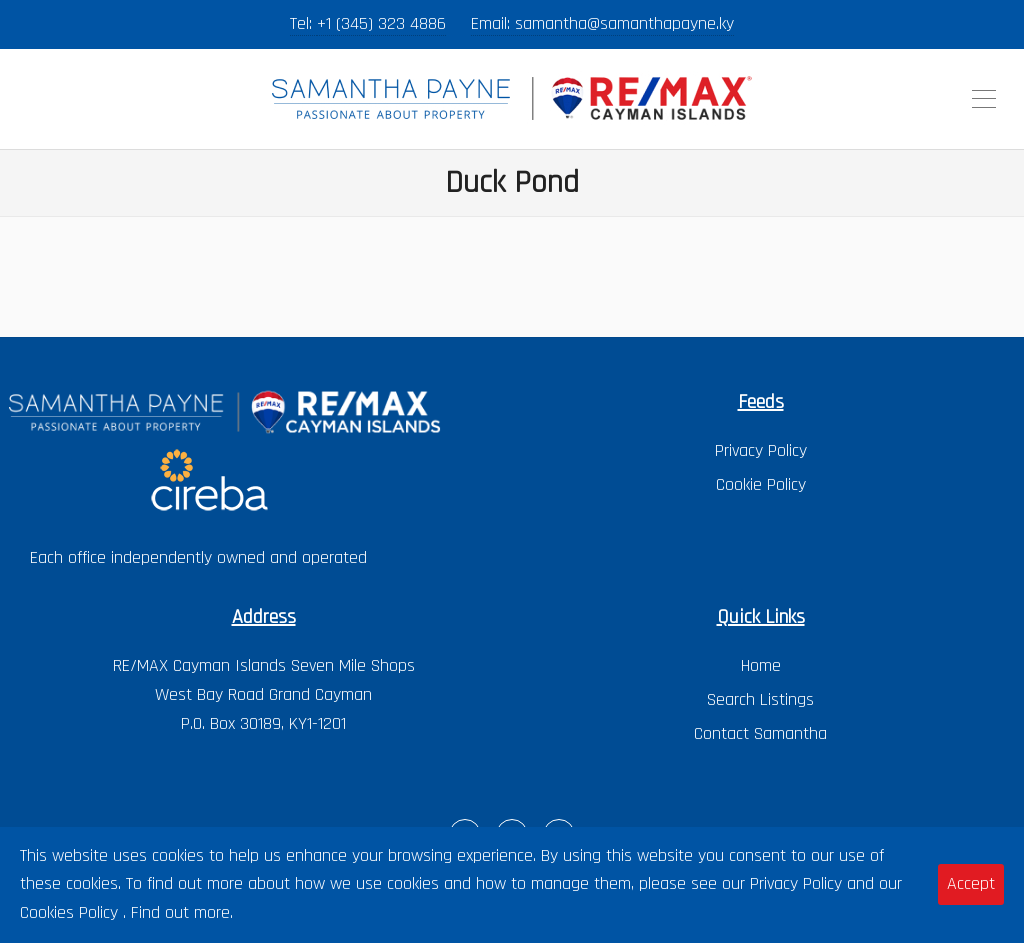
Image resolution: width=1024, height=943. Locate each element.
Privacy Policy (761, 450)
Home (761, 665)
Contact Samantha (760, 733)
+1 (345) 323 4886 (381, 23)
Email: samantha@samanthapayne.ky (602, 23)
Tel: (303, 23)
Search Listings (760, 699)
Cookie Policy (761, 484)
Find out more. (182, 912)
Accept (971, 883)
